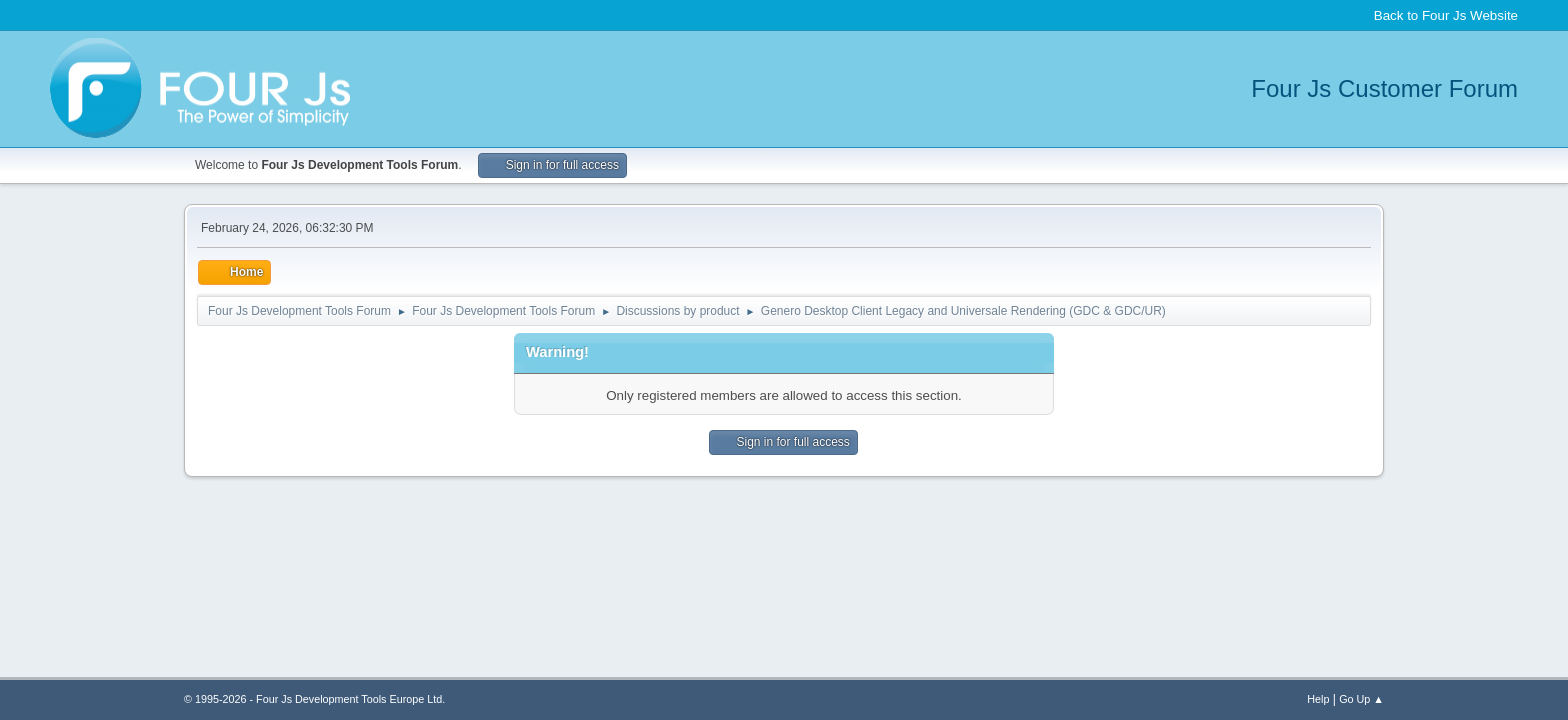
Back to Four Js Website (1446, 15)
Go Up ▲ (1361, 699)
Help (1318, 699)
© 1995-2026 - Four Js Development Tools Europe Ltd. (314, 699)
